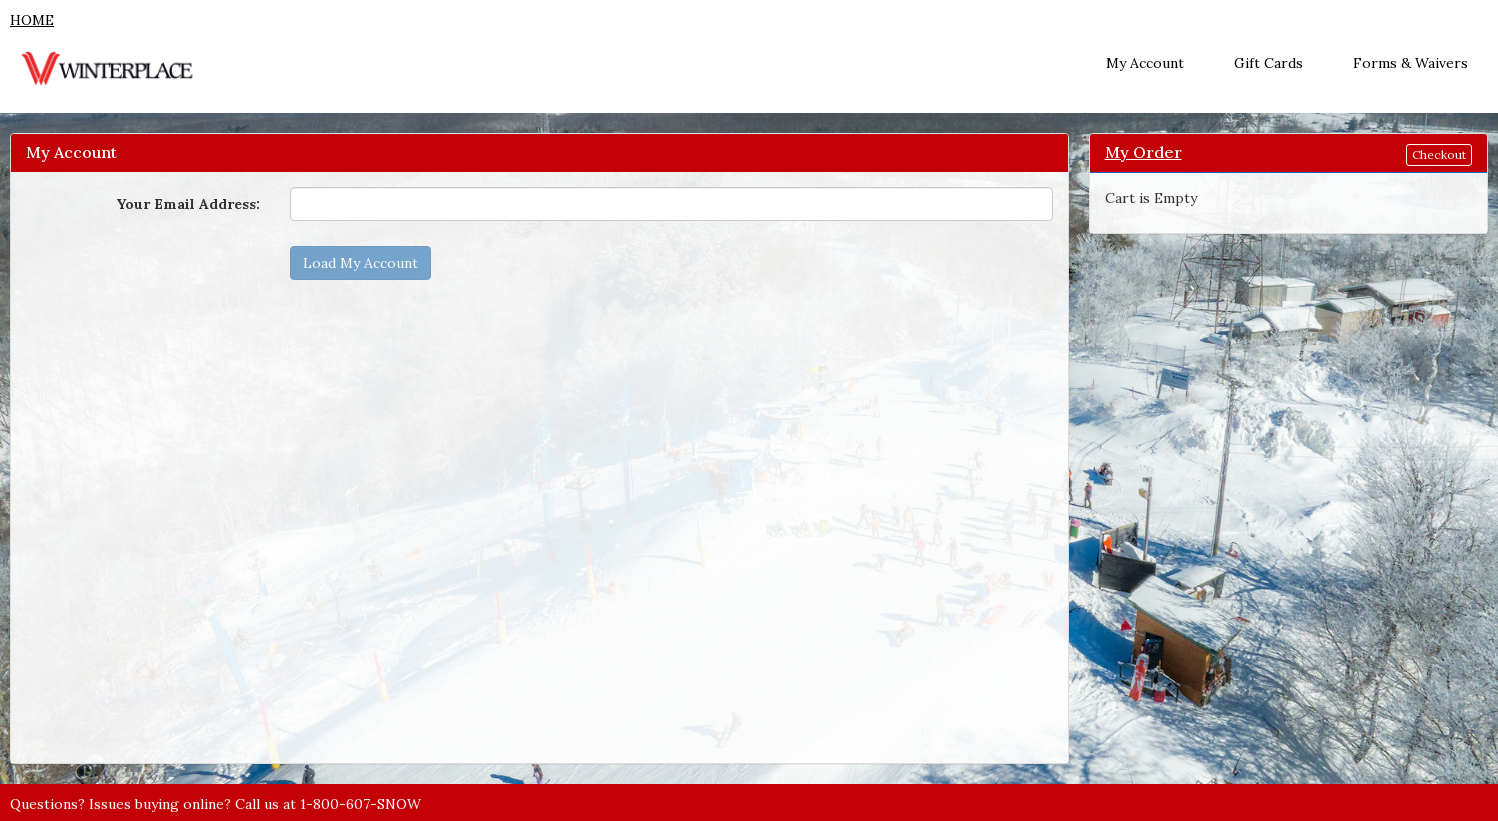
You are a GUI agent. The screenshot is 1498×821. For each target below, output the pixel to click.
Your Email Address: (188, 204)
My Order (1143, 152)
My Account (1145, 63)
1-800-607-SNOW (360, 804)
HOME (32, 20)
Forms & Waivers (1410, 63)
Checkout (1439, 154)
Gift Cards (1268, 63)
